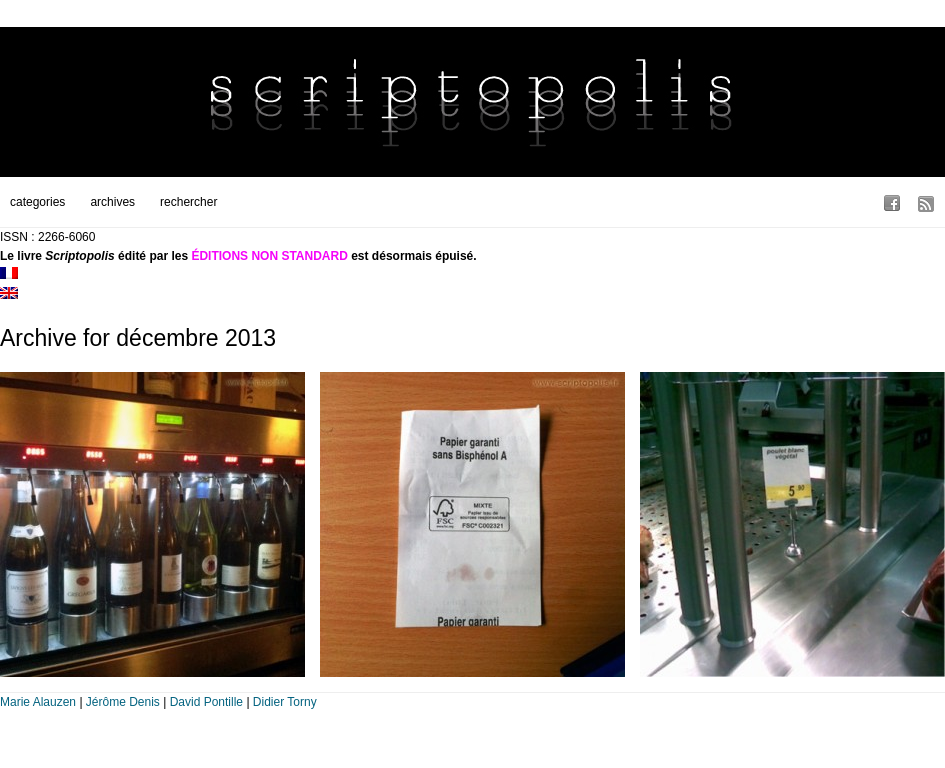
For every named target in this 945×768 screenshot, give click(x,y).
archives (112, 202)
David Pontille (206, 702)
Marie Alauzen (38, 702)
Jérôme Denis (123, 702)
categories (37, 202)
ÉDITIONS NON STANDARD (269, 256)
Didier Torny (285, 702)
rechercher (188, 202)
